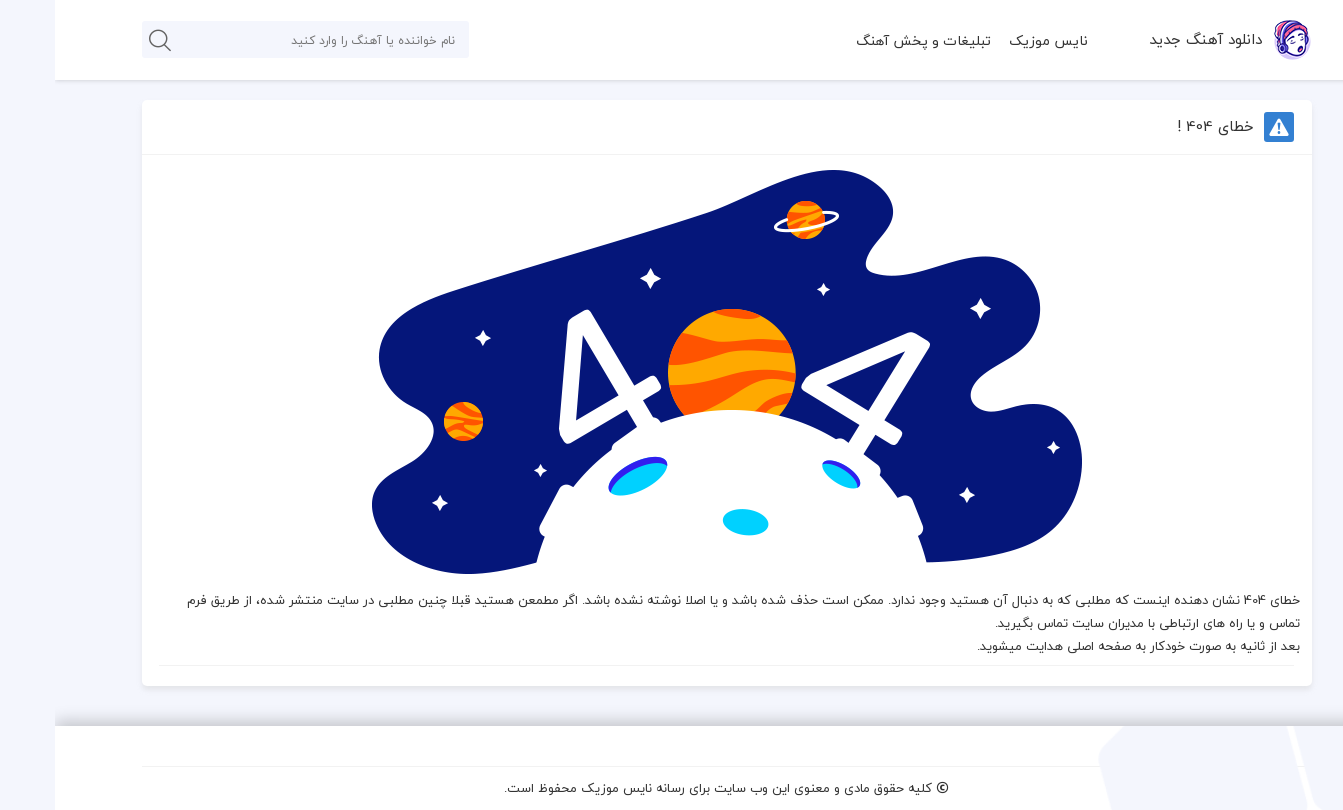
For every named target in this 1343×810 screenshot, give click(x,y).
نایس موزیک (993, 40)
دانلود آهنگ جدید (1150, 39)
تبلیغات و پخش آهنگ (868, 40)
